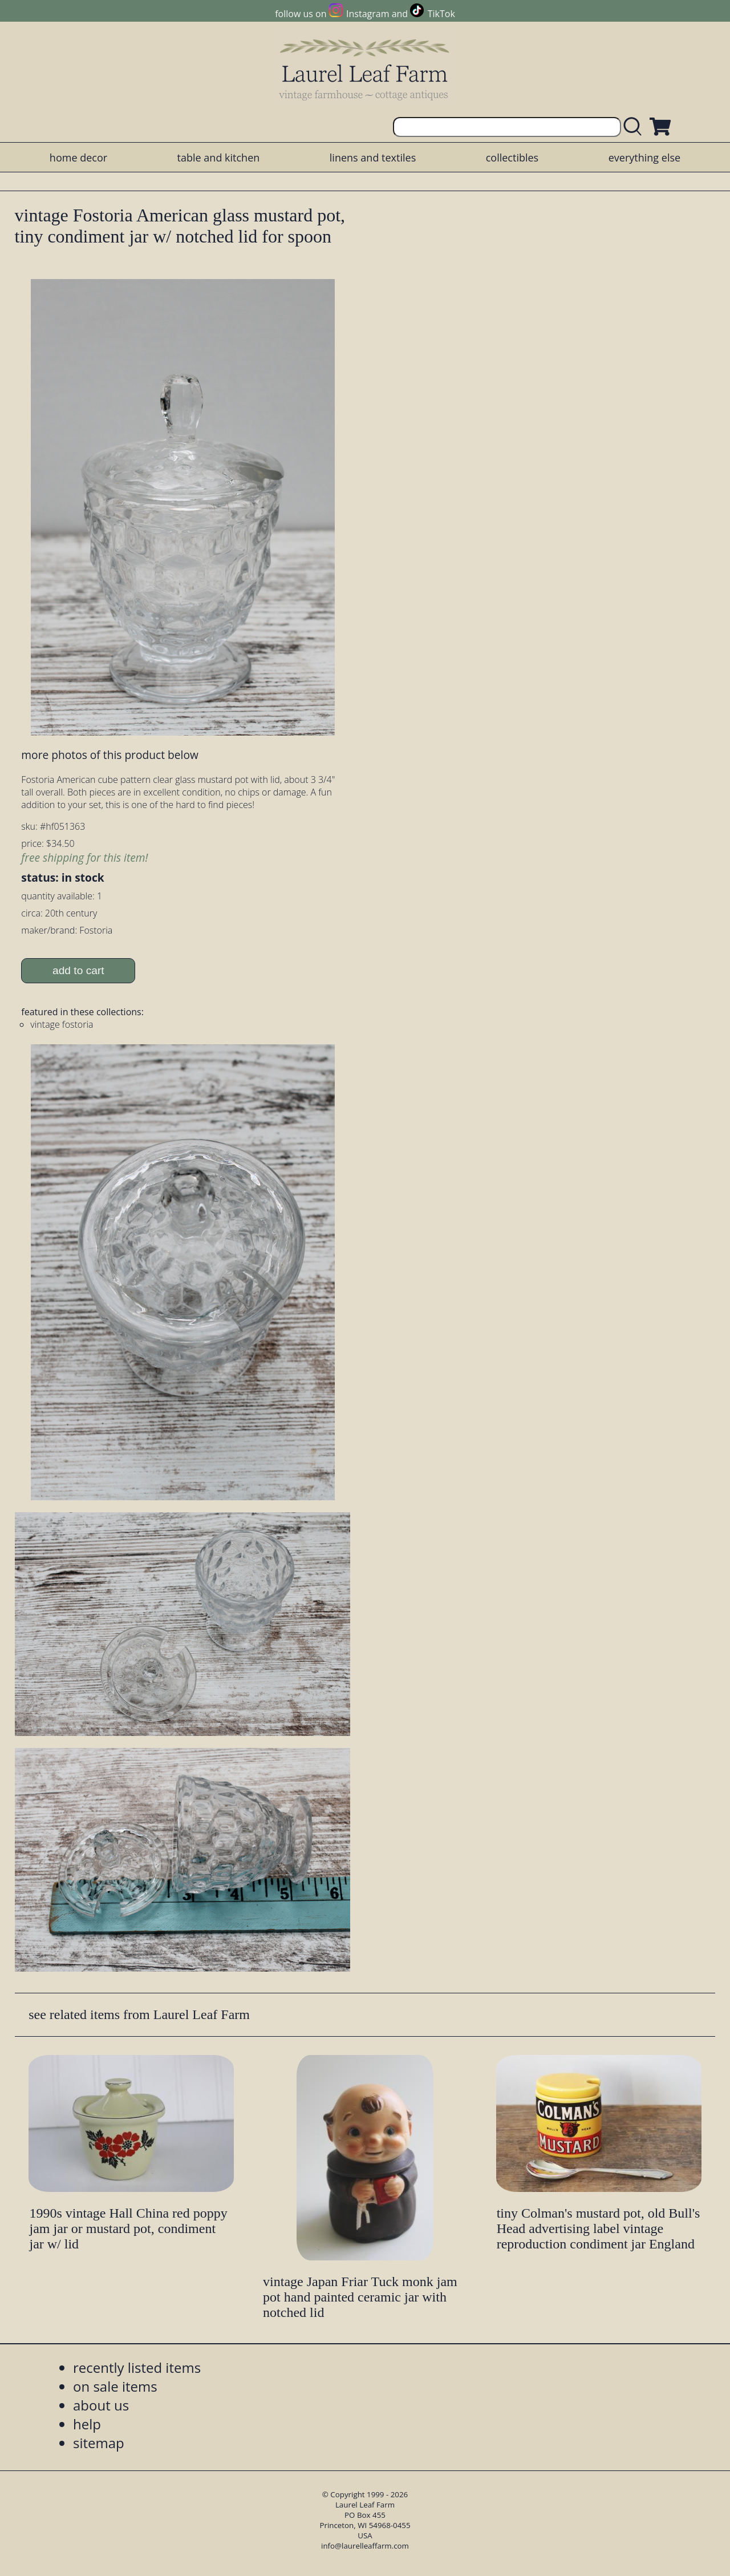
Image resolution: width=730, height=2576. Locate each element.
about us (101, 2405)
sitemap (98, 2442)
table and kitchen (218, 157)
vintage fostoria (61, 1024)
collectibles (512, 157)
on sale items (115, 2386)
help (87, 2424)
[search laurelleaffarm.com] (635, 127)
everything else (644, 157)
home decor (78, 157)
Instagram (367, 13)
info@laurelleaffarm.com (365, 2546)
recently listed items (137, 2367)
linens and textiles (373, 157)
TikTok (441, 13)
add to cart (78, 970)
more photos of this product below (109, 754)
